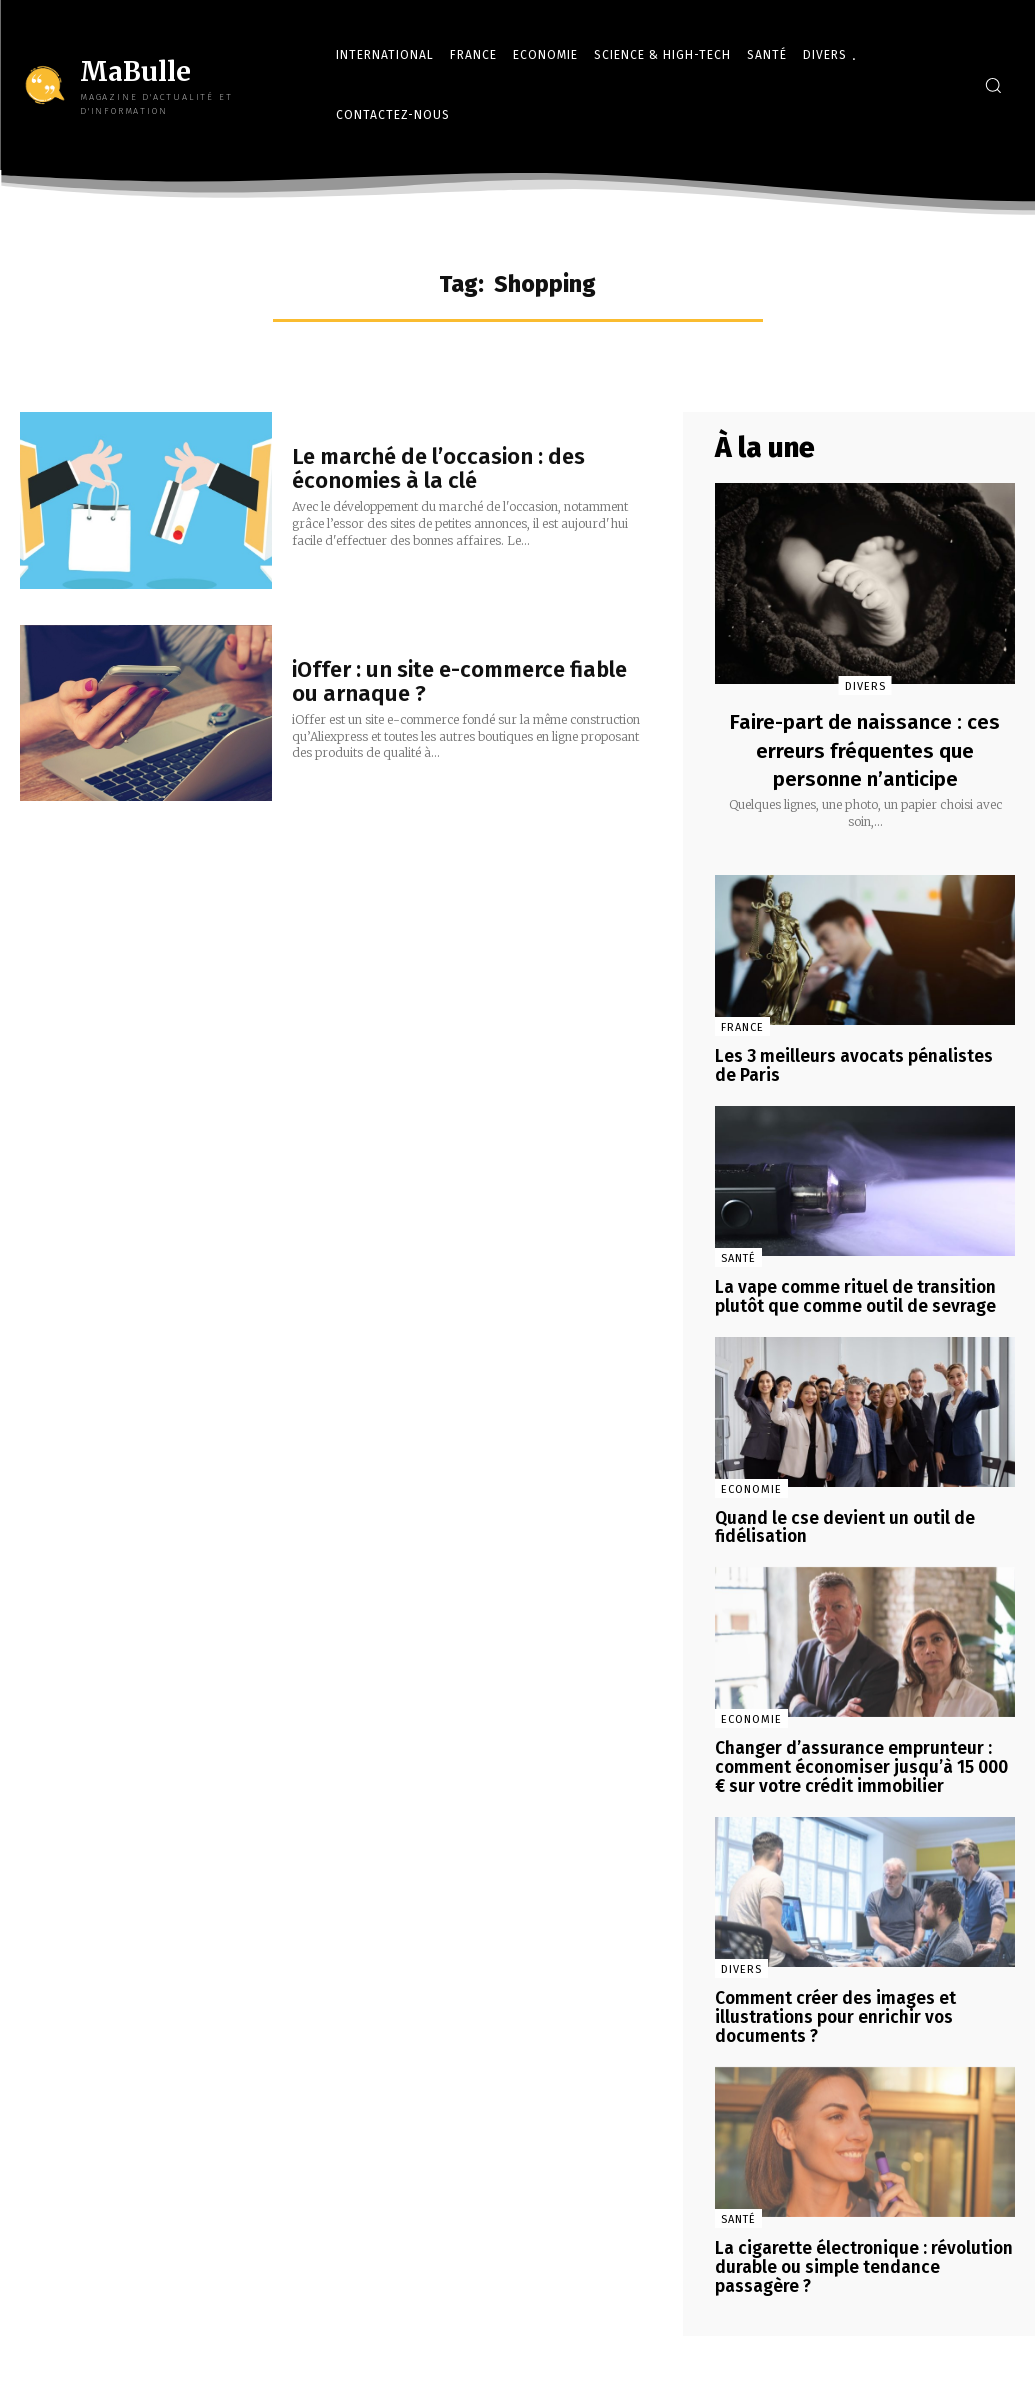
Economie (751, 1483)
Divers (865, 686)
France (742, 1027)
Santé (738, 1255)
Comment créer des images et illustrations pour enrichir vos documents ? (831, 2004)
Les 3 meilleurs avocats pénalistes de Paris (860, 1065)
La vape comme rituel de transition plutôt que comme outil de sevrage (850, 1293)
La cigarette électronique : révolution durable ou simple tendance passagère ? (865, 2250)
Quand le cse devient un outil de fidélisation (839, 1521)
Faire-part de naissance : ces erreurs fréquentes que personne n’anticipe (865, 750)
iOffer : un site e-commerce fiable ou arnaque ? (459, 681)
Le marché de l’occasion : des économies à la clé (438, 468)
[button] (993, 84)
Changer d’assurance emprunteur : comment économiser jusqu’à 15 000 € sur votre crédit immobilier (862, 1758)
